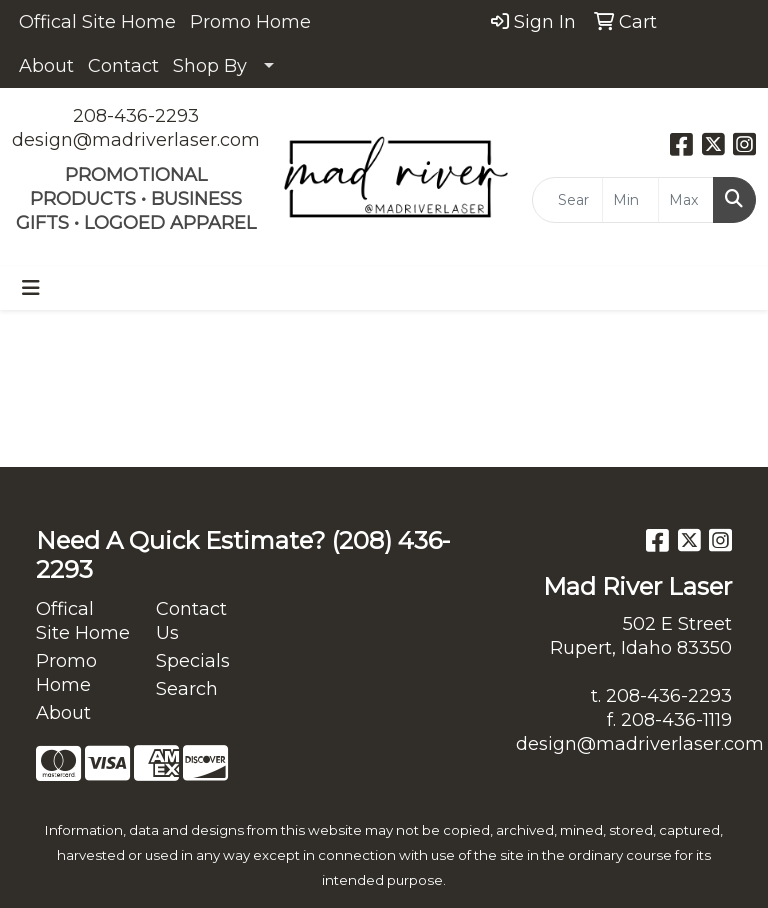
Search (187, 689)
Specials (193, 661)
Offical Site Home (97, 22)
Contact (123, 66)
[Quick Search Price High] (686, 200)
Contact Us (191, 621)
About (46, 66)
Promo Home (250, 22)
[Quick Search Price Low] (630, 200)
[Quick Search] (567, 200)
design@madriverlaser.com (136, 140)
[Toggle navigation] (31, 288)
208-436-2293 (136, 116)
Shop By (210, 66)
